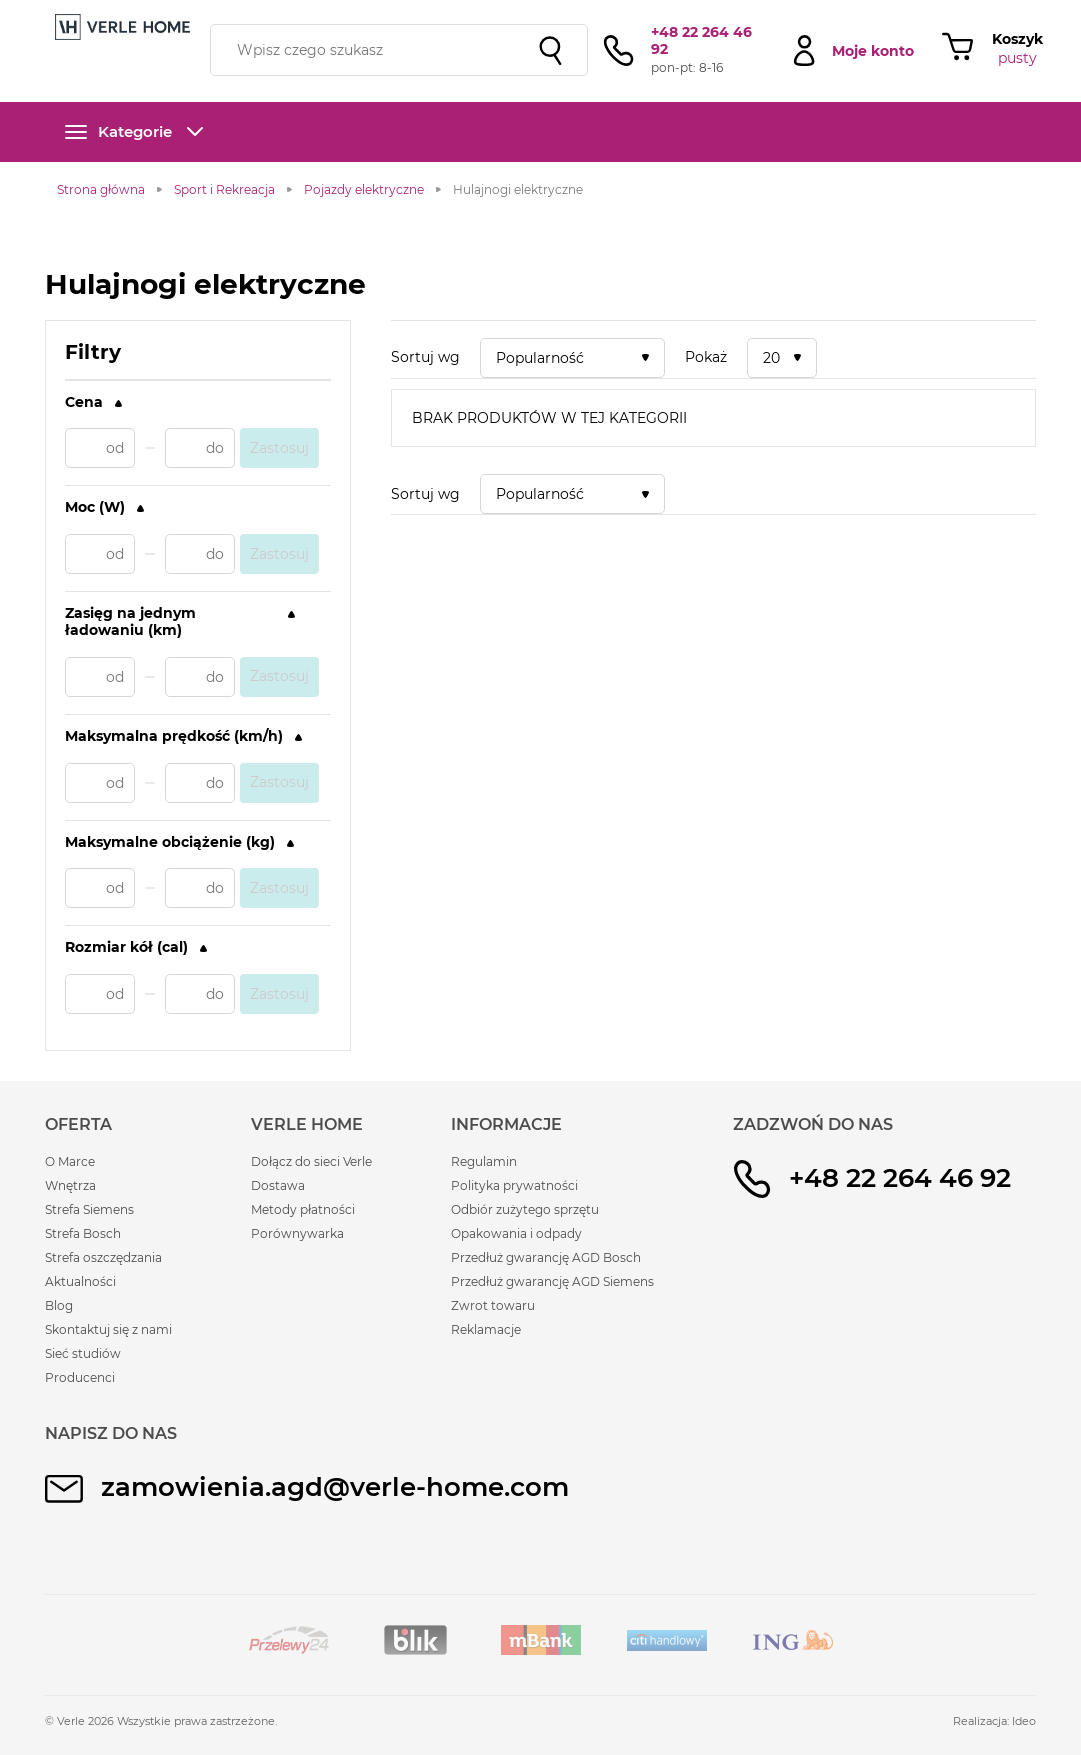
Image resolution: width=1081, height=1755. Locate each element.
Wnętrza (70, 1185)
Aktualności (80, 1281)
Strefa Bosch (83, 1233)
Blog (59, 1305)
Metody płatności (303, 1209)
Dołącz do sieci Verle (311, 1161)
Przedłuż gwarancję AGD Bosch (546, 1257)
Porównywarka (297, 1233)
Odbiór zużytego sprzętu (525, 1209)
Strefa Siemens (89, 1209)
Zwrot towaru (493, 1305)
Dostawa (278, 1185)
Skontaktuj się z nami (108, 1329)
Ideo (1024, 1721)
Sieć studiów (83, 1353)
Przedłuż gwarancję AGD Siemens (552, 1281)
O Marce (70, 1161)
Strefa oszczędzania (103, 1257)
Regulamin (484, 1161)
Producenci (80, 1377)
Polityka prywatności (514, 1185)
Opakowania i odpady (516, 1233)
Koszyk (1017, 39)
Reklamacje (486, 1329)
